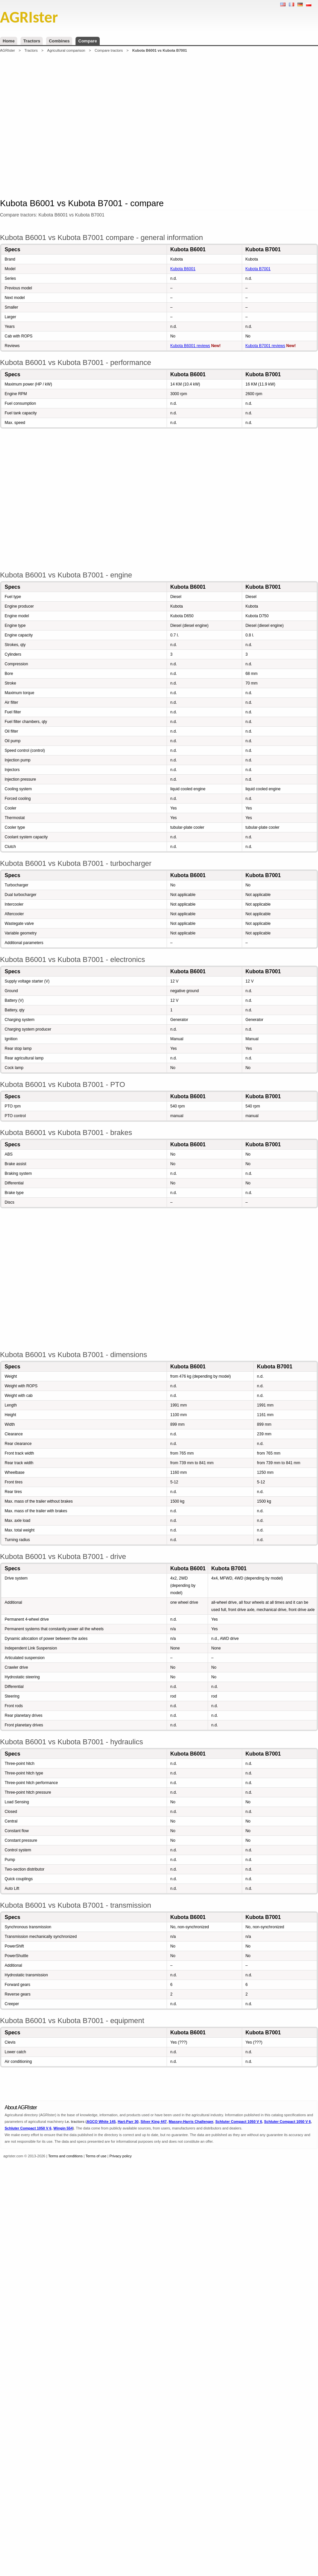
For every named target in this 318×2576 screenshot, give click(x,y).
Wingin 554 (63, 2128)
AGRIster (7, 50)
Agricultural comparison (66, 50)
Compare (87, 40)
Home (9, 40)
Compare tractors (109, 50)
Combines (59, 40)
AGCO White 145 (101, 2122)
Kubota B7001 (258, 269)
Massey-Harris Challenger (191, 2122)
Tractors (31, 40)
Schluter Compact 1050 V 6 (238, 2122)
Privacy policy (120, 2156)
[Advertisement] (100, 125)
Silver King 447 (153, 2122)
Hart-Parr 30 (128, 2122)
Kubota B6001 (182, 269)
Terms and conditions (65, 2156)
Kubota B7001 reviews (265, 345)
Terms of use (95, 2156)
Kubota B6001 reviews (190, 345)
